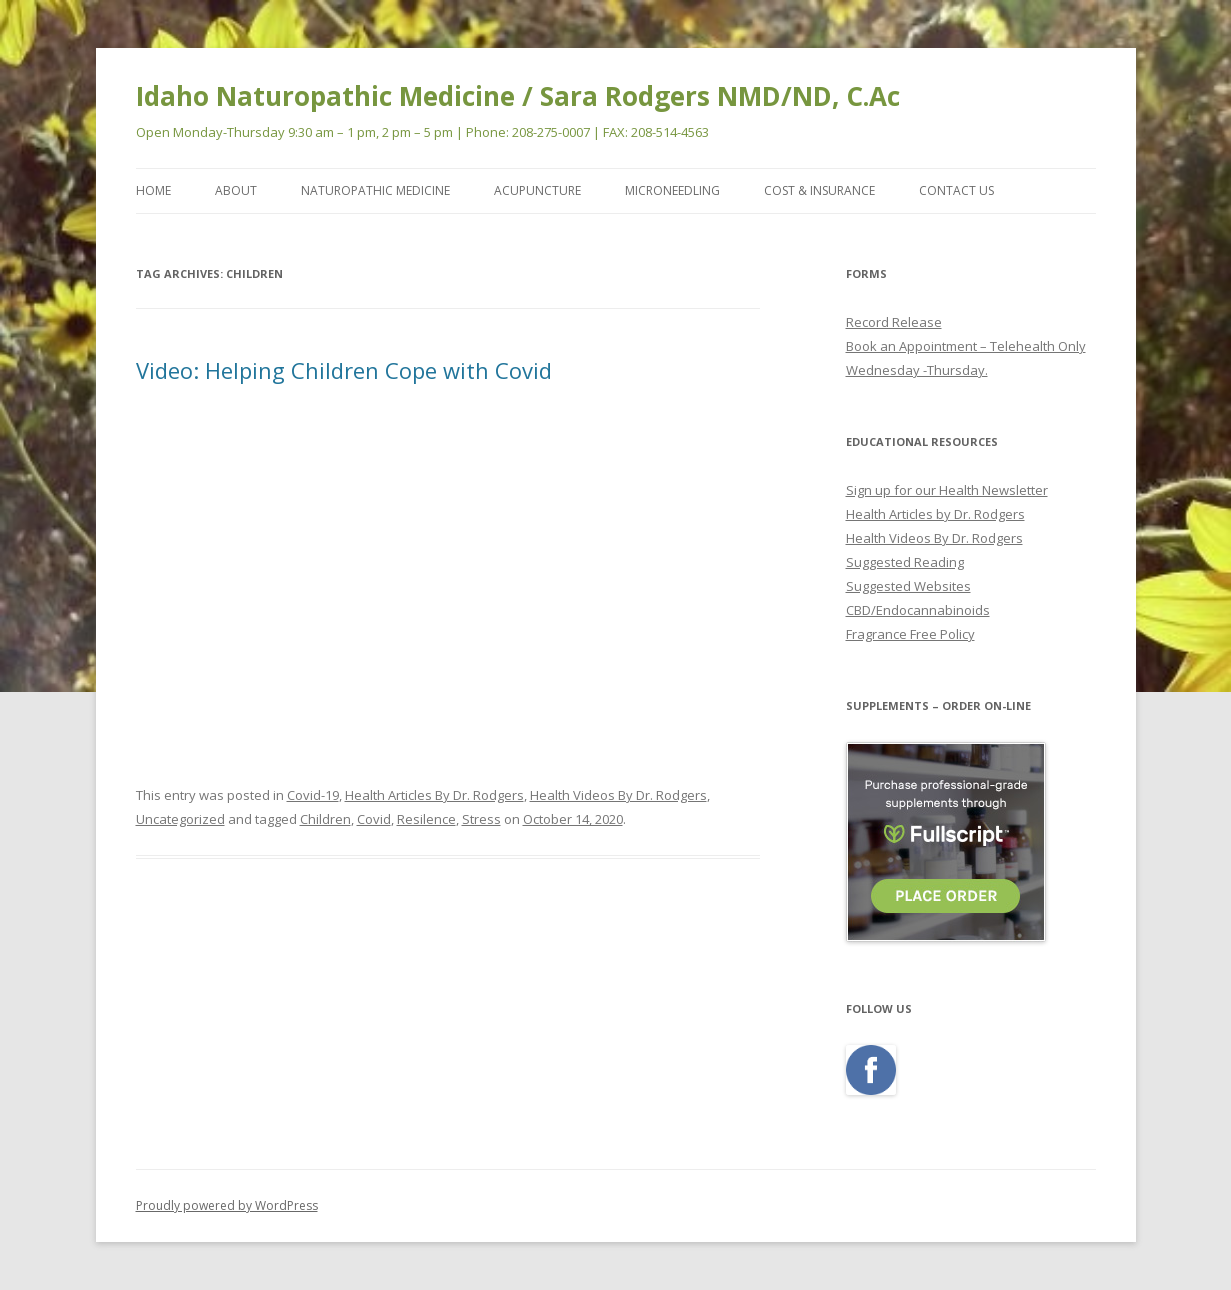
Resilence (426, 819)
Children (325, 819)
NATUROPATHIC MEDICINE (375, 190)
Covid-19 (313, 795)
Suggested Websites (908, 586)
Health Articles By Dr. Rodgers (434, 795)
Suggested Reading (905, 562)
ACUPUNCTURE (537, 190)
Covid (374, 819)
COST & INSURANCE (819, 190)
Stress (481, 819)
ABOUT (236, 190)
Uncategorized (180, 819)
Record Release (894, 322)
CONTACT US (956, 190)
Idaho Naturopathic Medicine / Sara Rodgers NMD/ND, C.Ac (518, 96)
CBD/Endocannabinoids (918, 610)
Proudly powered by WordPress (227, 1205)
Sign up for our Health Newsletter (947, 490)
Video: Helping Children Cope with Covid (344, 370)
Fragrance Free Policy (910, 634)
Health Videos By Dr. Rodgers (618, 795)
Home (153, 190)
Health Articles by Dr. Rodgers (935, 514)
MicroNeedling (672, 190)
